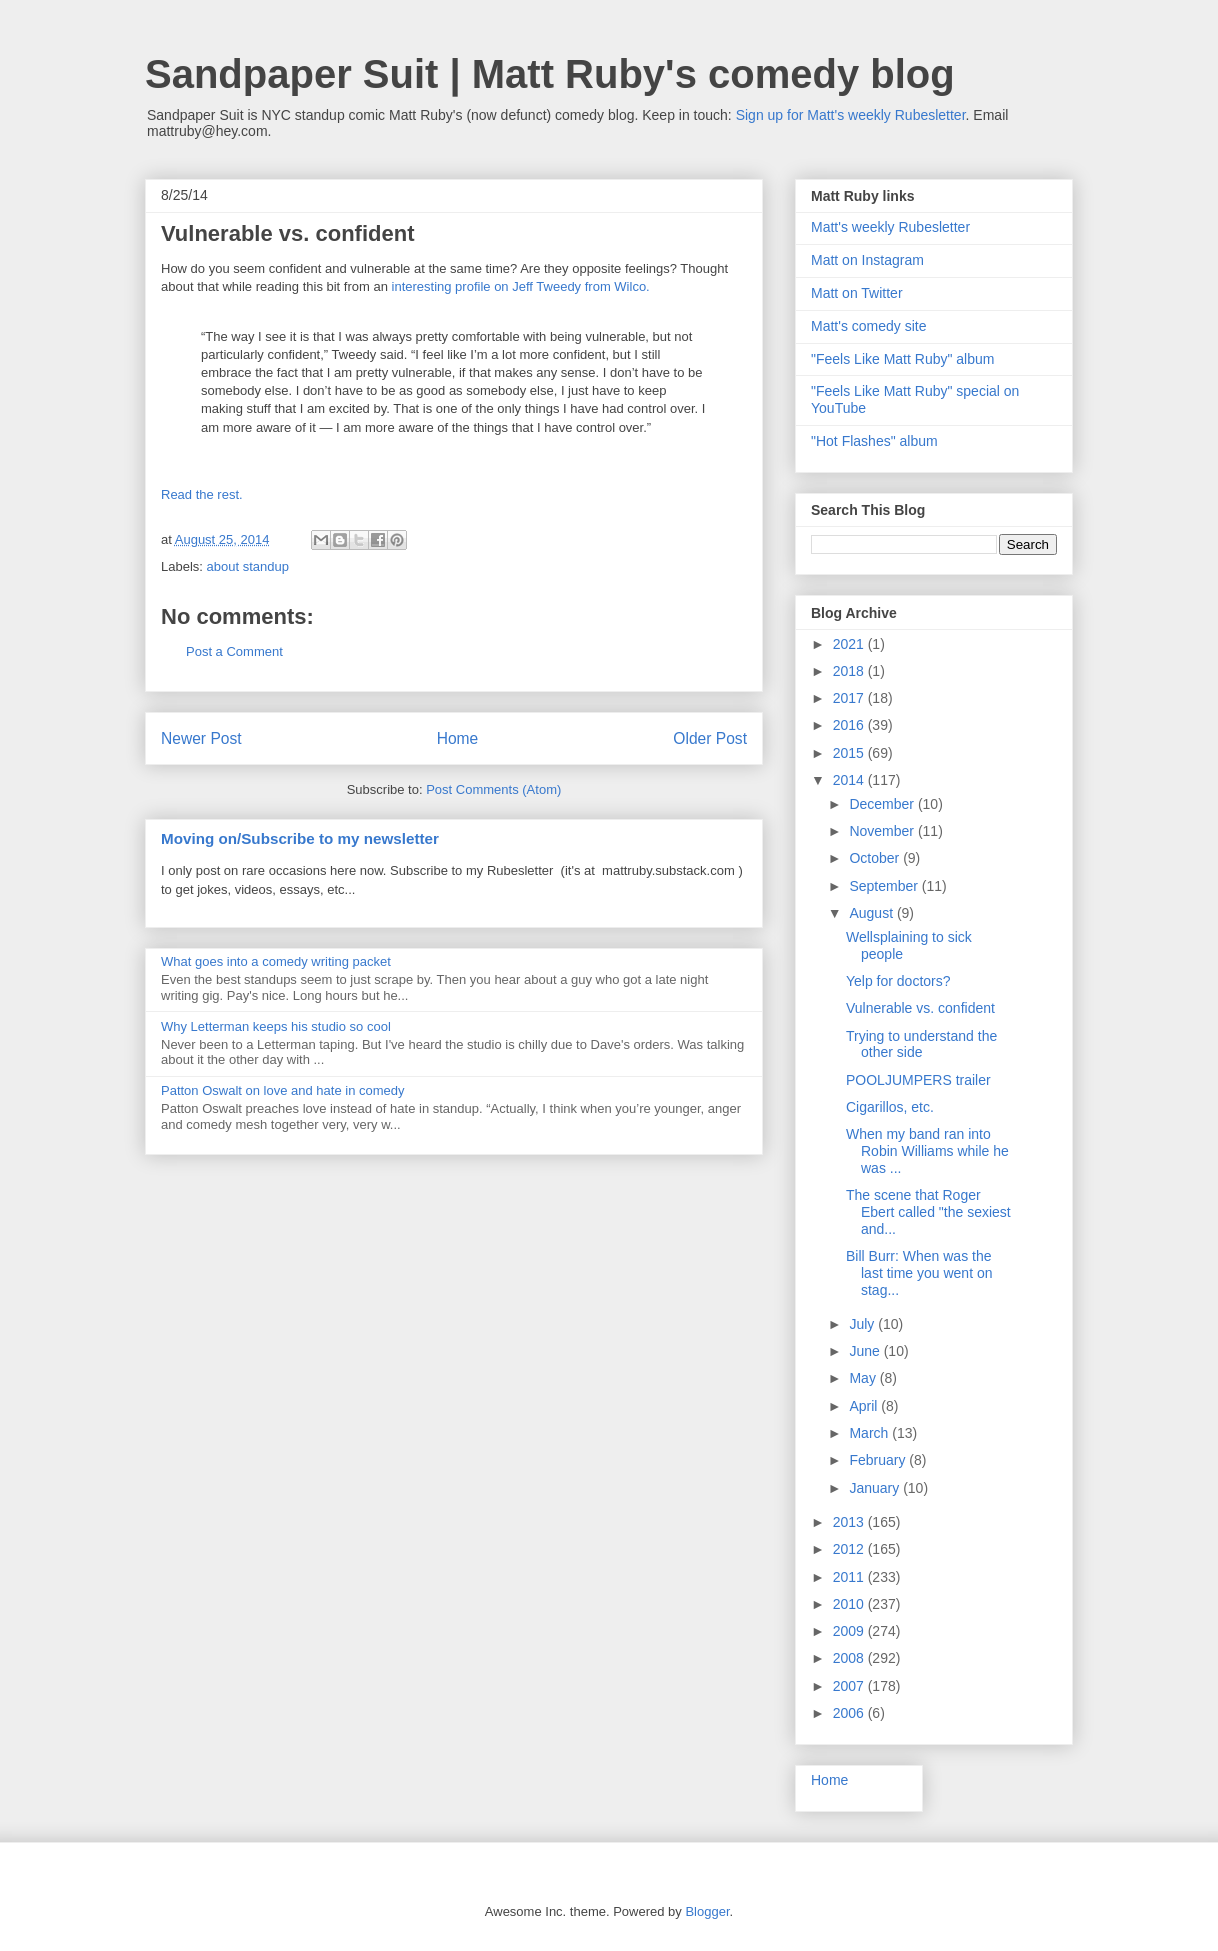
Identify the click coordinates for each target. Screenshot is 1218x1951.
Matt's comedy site (869, 326)
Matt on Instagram (867, 260)
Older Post (710, 738)
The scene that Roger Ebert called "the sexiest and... (928, 1212)
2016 (850, 725)
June (866, 1351)
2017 (850, 698)
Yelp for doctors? (898, 981)
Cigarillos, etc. (890, 1107)
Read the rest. (202, 494)
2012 (850, 1549)
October (876, 858)
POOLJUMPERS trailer (918, 1080)
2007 (850, 1686)
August (872, 913)
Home (458, 738)
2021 (850, 644)
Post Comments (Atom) (493, 789)
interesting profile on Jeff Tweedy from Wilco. (521, 286)
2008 (850, 1658)
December (883, 804)
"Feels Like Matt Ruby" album (902, 359)
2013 (850, 1522)
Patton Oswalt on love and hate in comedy (283, 1090)
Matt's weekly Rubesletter (890, 227)
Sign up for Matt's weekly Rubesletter (851, 115)
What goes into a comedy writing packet (276, 961)
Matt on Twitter (857, 293)
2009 (850, 1631)
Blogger (707, 1911)
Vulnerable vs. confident (920, 1008)
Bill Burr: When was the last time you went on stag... (919, 1273)
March (870, 1433)
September (885, 886)
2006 (850, 1713)
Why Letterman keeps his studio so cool (276, 1026)
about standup (248, 566)
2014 (850, 780)
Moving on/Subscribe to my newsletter (300, 838)
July (863, 1324)
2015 (850, 753)
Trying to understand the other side (921, 1044)
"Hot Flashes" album (874, 441)
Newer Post (201, 738)
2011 (850, 1577)
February (879, 1460)
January (876, 1488)
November (883, 831)
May (864, 1378)
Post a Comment (234, 651)
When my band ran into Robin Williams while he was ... (927, 1151)
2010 (850, 1604)
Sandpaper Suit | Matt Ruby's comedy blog (550, 74)
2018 (850, 671)
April (865, 1406)
